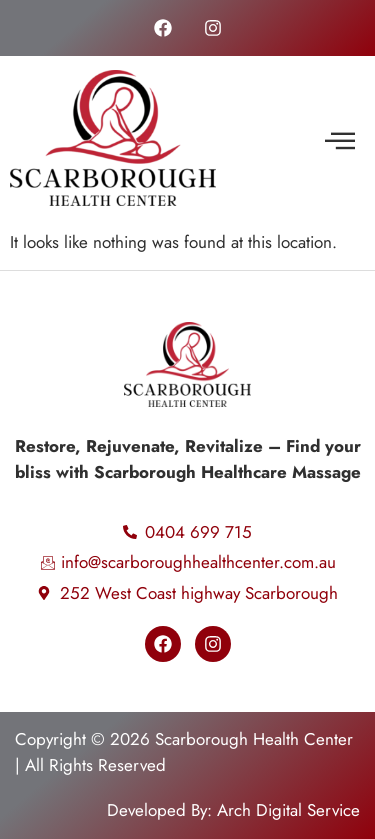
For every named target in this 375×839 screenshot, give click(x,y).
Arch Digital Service (288, 810)
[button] (339, 142)
